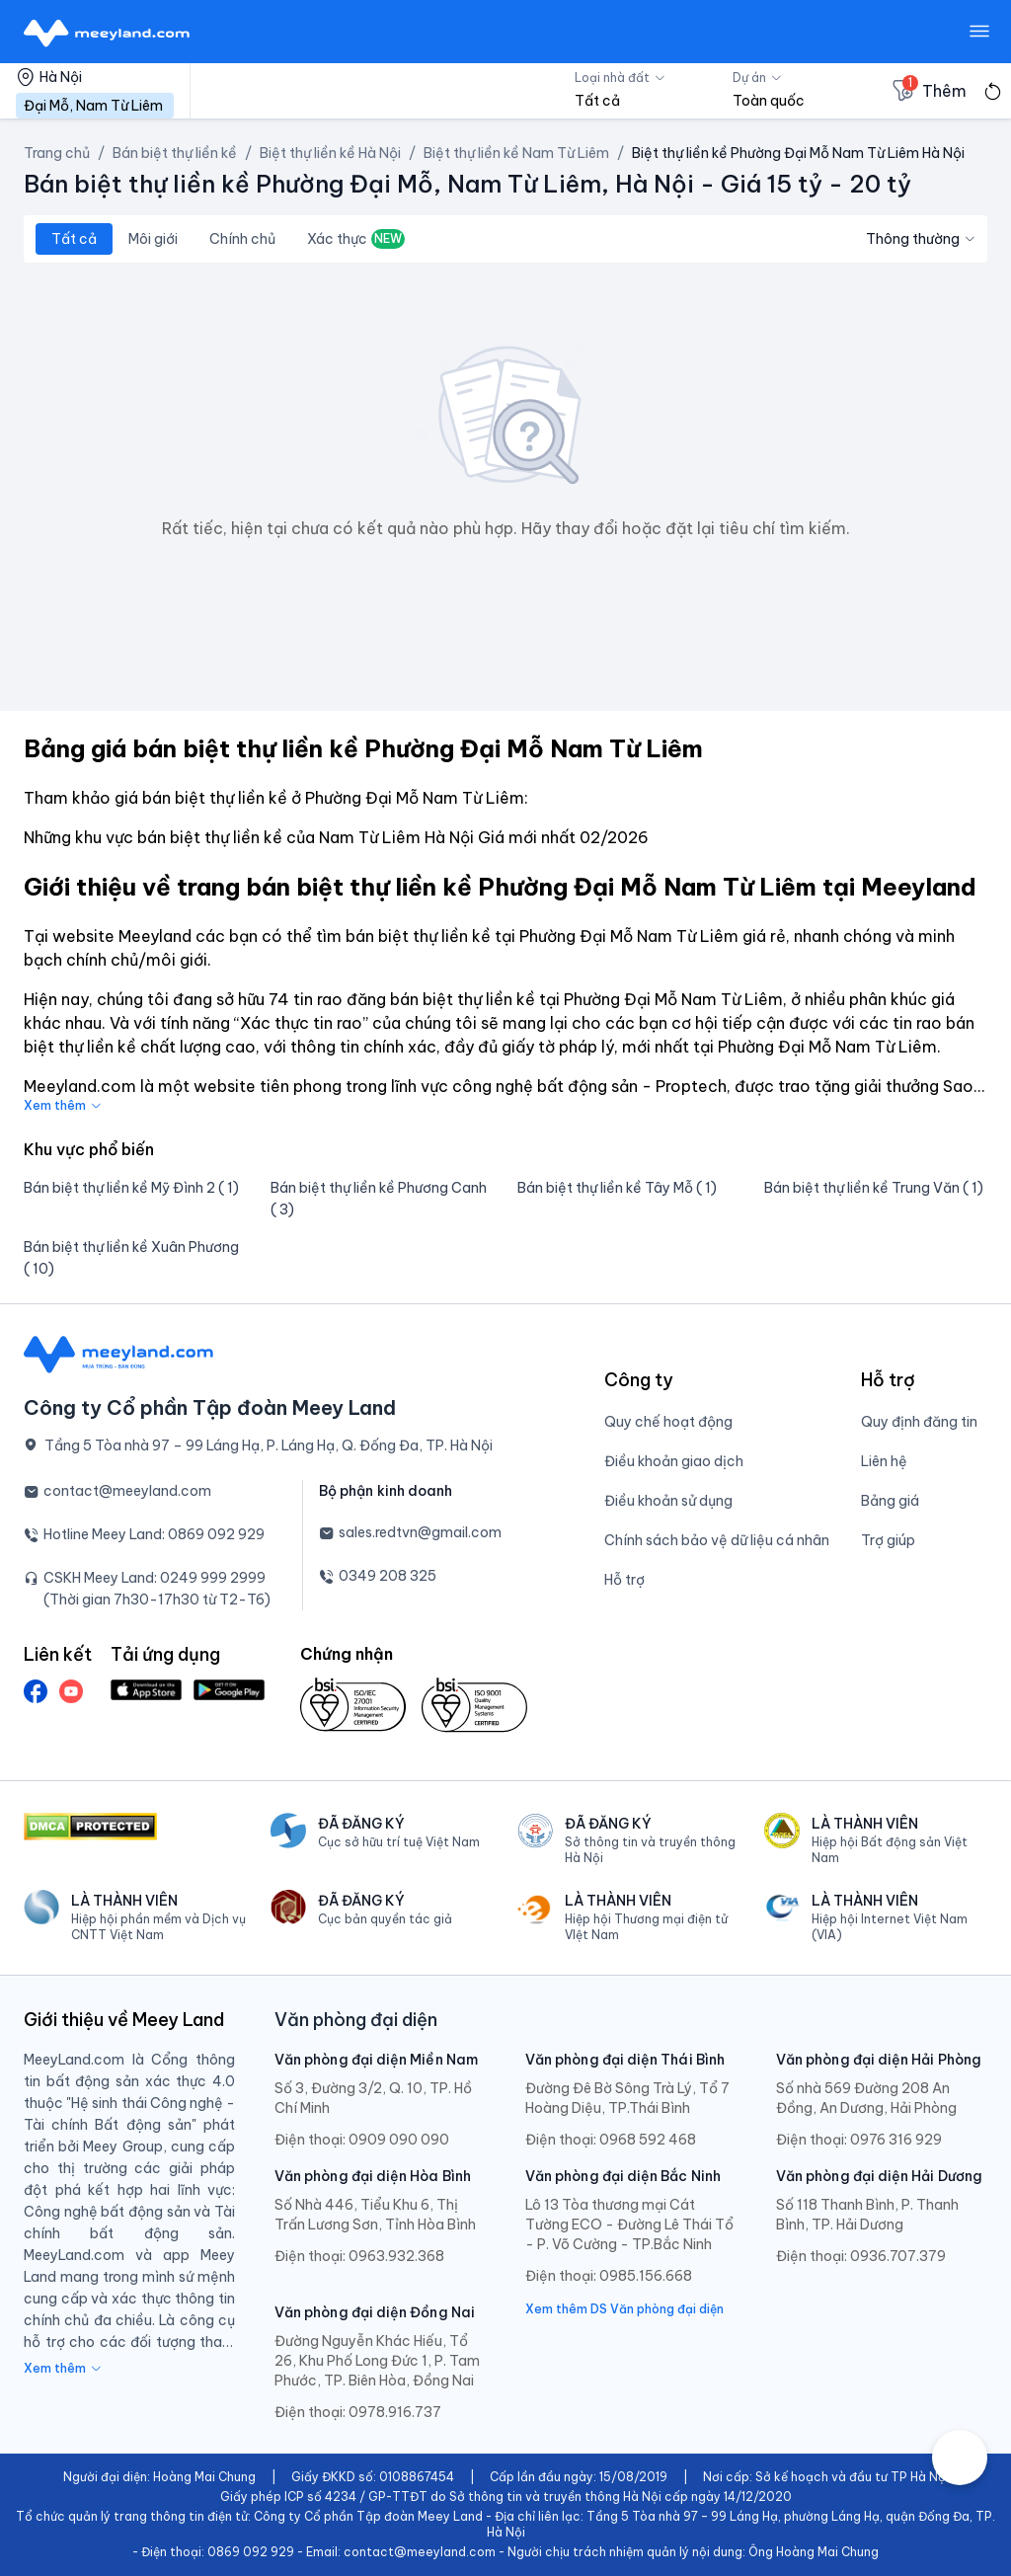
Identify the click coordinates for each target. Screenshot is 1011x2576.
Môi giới (153, 239)
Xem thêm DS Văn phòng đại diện (624, 2309)
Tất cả (74, 239)
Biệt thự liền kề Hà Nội (330, 153)
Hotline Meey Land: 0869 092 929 (154, 1534)
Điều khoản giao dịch (673, 1461)
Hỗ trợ (624, 1580)
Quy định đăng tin (919, 1422)
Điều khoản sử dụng (668, 1501)
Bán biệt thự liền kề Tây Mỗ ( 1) (617, 1188)
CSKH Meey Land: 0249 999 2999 (154, 1578)
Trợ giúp (888, 1540)
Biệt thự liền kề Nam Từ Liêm (516, 153)
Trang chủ (57, 153)
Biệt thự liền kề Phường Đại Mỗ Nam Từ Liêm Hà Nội (798, 153)
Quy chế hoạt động (668, 1422)
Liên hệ (884, 1461)
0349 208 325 (387, 1576)
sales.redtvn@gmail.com (420, 1532)
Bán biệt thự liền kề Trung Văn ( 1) (873, 1188)
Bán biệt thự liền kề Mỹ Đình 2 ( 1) (131, 1188)
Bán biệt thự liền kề (175, 153)
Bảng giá (890, 1501)
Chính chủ (242, 239)
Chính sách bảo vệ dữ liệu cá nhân (716, 1540)
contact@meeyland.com (127, 1491)
